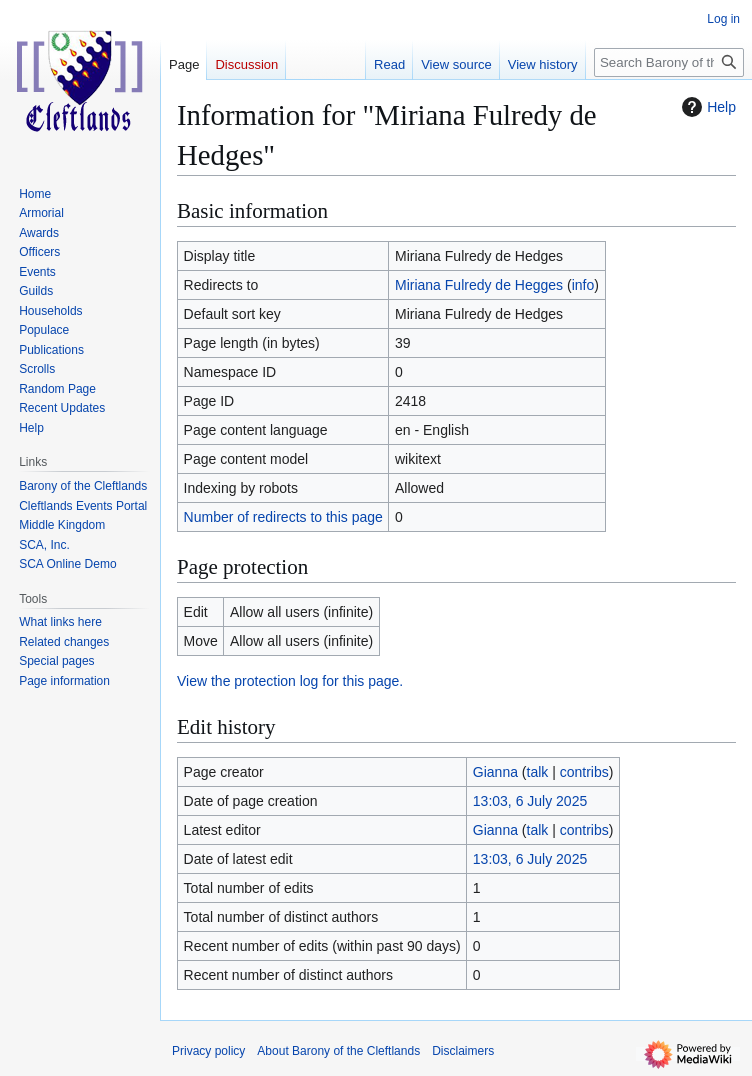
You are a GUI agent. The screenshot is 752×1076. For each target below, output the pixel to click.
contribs (584, 772)
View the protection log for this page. (290, 681)
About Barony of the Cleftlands (338, 1051)
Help (706, 107)
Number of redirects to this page (283, 517)
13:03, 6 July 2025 (530, 801)
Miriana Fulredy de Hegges (479, 285)
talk (538, 772)
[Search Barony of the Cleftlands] (669, 62)
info (583, 285)
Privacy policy (208, 1051)
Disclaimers (463, 1051)
